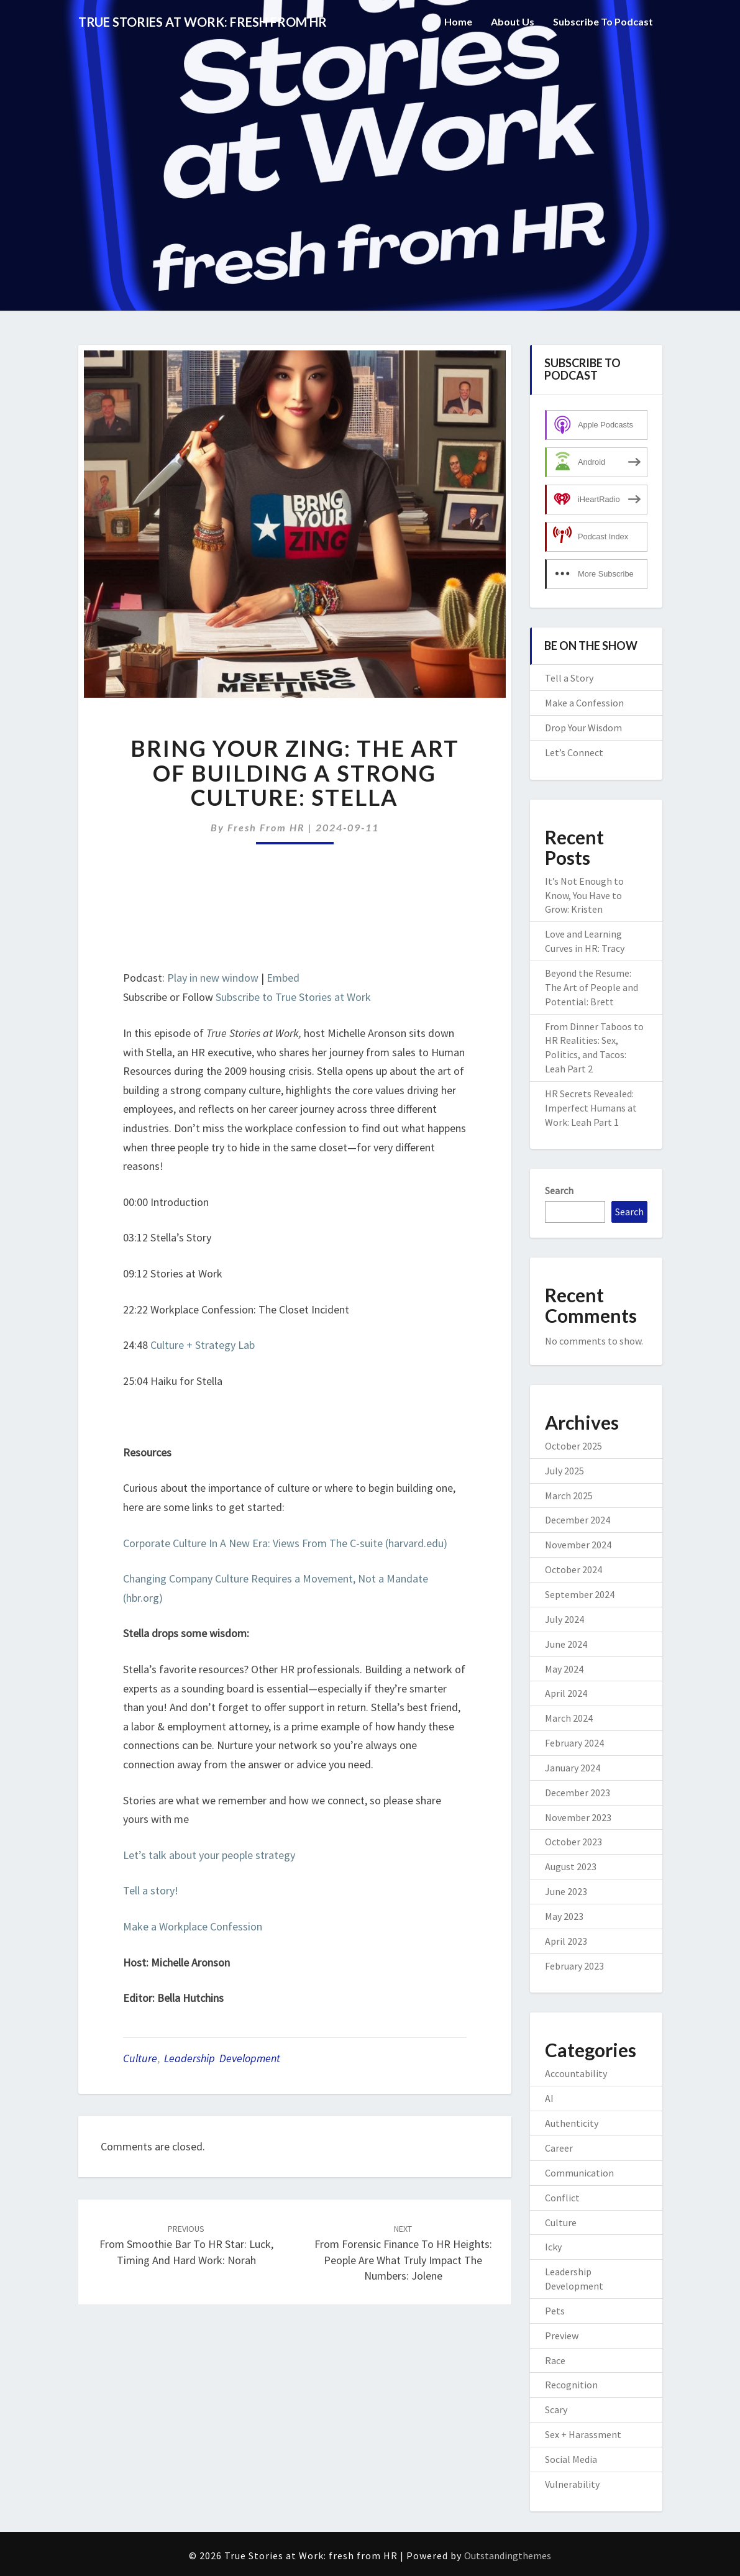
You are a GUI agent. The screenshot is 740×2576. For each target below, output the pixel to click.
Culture (140, 2058)
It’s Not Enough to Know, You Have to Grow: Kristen (584, 895)
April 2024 (566, 1693)
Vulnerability (572, 2484)
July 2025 (564, 1470)
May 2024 (564, 1669)
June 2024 (566, 1644)
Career (559, 2148)
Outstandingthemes (507, 2555)
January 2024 (572, 1767)
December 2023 (577, 1792)
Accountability (576, 2073)
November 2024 (578, 1544)
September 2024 (579, 1594)
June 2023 (566, 1891)
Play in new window (212, 978)
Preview (561, 2335)
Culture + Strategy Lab (202, 1345)
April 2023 (566, 1941)
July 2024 (564, 1619)
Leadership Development (222, 2058)
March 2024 (569, 1718)
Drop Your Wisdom (583, 727)
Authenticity (571, 2123)
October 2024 (573, 1569)
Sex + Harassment (583, 2434)
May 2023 (564, 1916)
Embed (283, 978)
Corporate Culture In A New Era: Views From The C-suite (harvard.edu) (285, 1543)
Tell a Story (569, 678)
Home (458, 21)
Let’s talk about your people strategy (209, 1855)
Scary (556, 2409)
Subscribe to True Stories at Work (293, 997)
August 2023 (570, 1866)
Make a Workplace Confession (192, 1926)
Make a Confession (584, 703)
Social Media (571, 2459)
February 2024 (574, 1743)
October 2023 (573, 1841)
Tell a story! (150, 1890)
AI (549, 2098)
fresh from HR (266, 827)
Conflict (562, 2197)
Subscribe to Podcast (603, 21)
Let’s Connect (574, 752)
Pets (555, 2310)
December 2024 (577, 1520)
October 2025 (573, 1446)
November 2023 (578, 1817)
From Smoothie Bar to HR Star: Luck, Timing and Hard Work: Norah (186, 2245)
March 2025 (569, 1495)
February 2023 (574, 1966)
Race (555, 2360)
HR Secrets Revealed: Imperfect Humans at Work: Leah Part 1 (591, 1107)
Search (559, 1190)
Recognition (571, 2384)
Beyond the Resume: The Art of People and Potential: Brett (591, 987)
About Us (512, 21)
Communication (579, 2173)
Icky (553, 2246)
